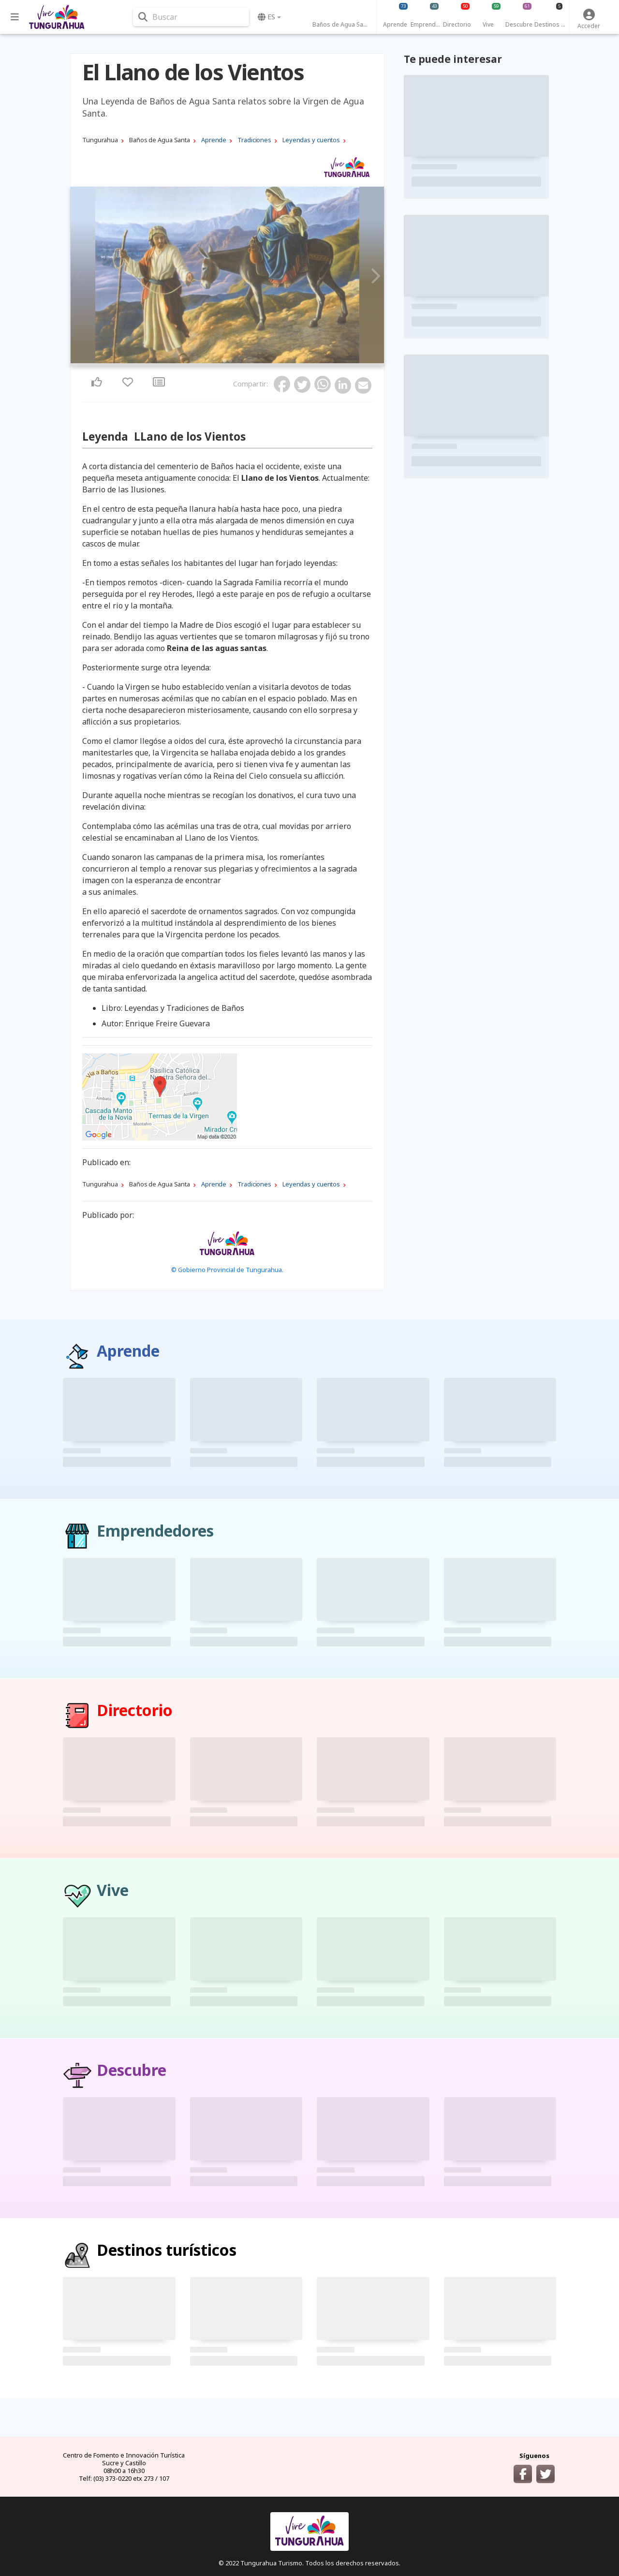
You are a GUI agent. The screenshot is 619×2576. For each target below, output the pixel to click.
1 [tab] (224, 361)
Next (374, 276)
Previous (81, 276)
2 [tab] (230, 361)
